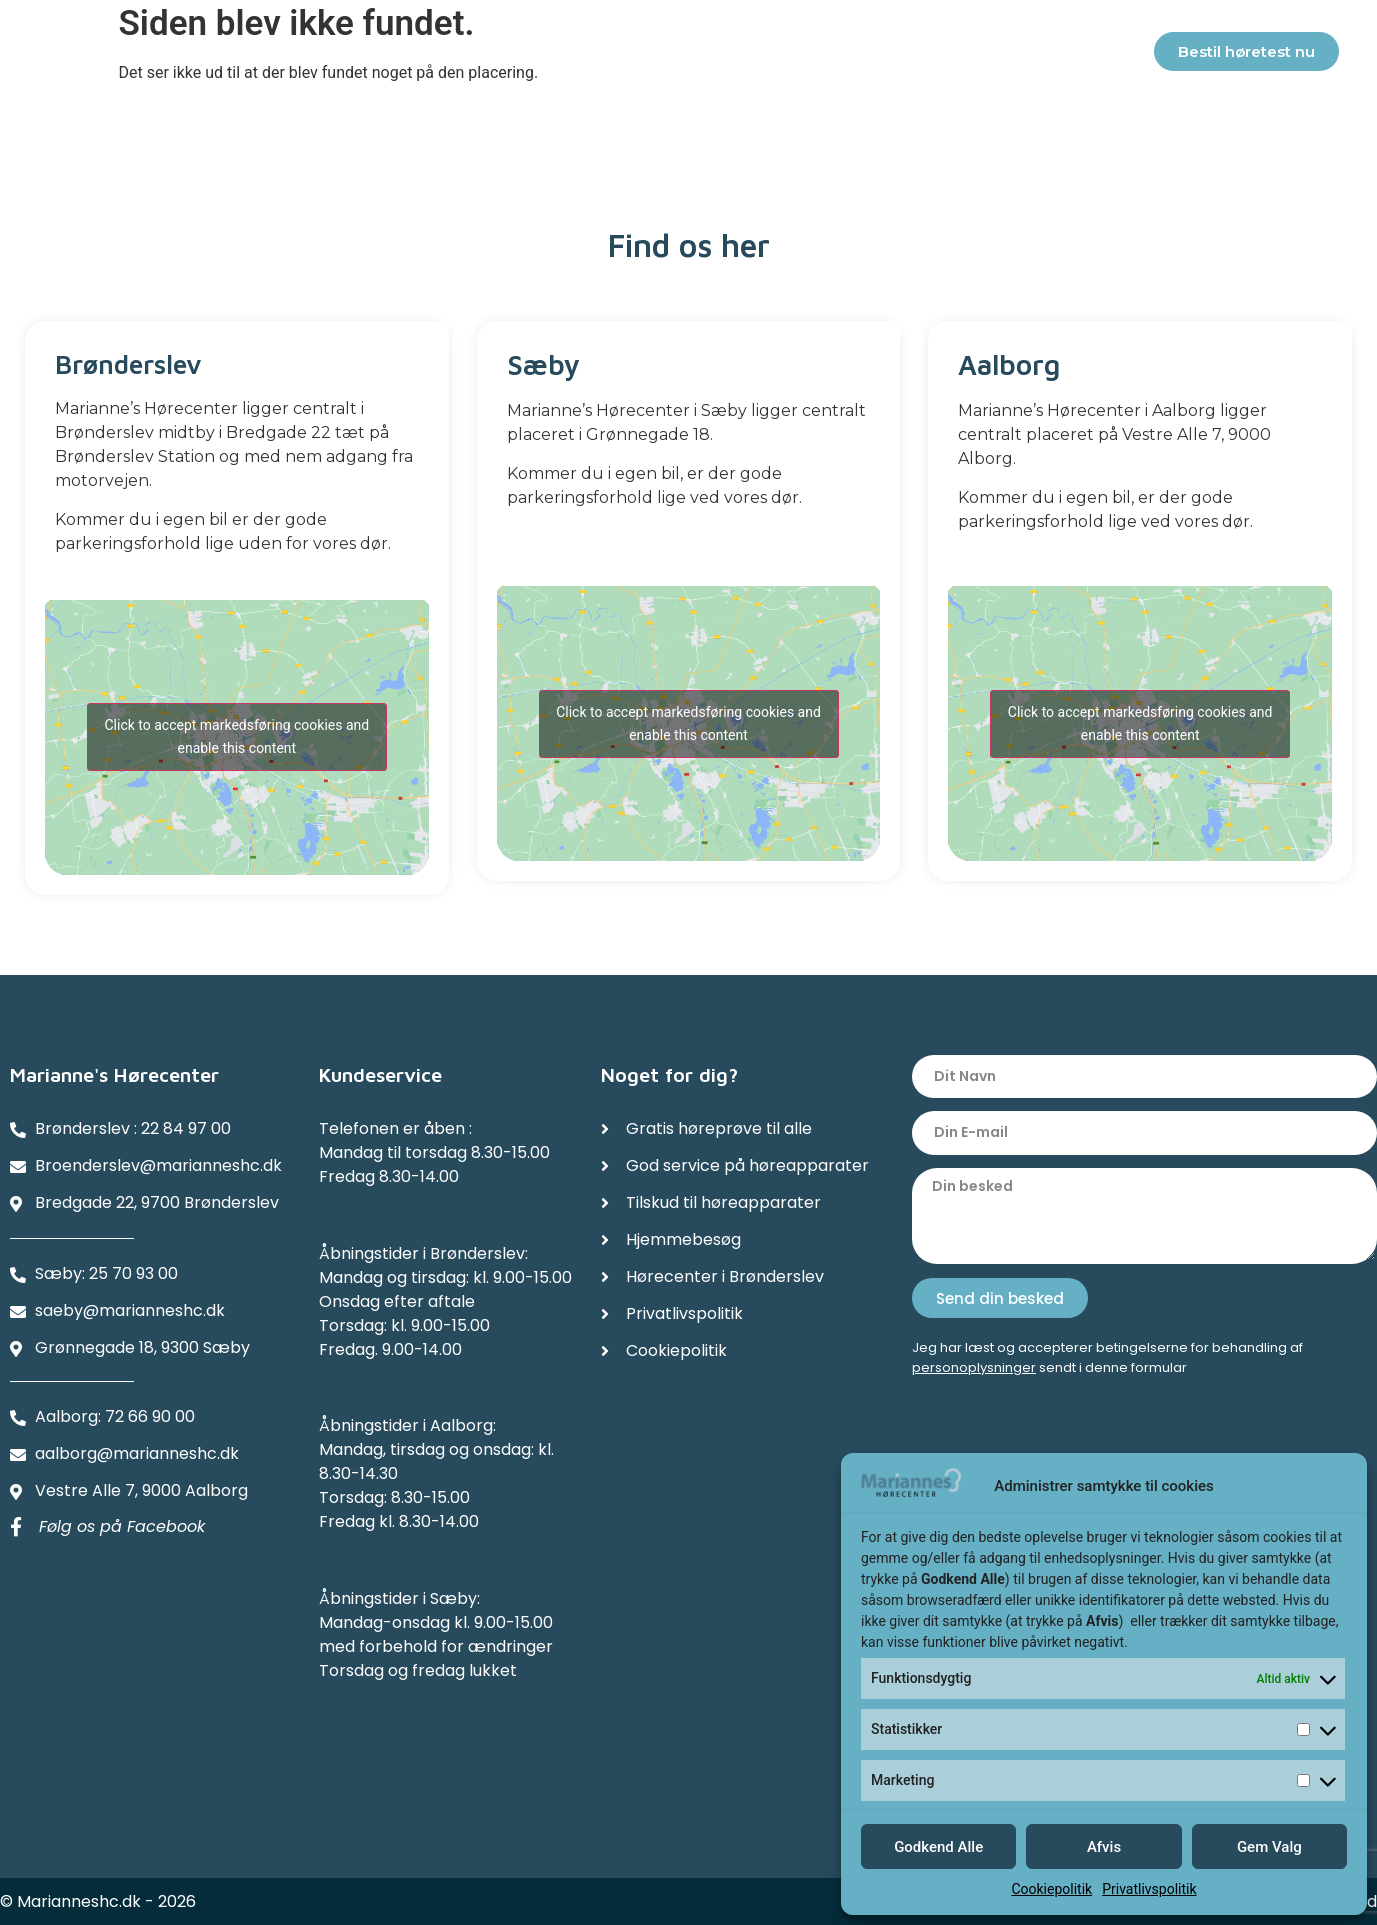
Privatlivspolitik (1149, 1889)
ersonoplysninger (978, 1367)
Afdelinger (947, 55)
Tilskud (543, 54)
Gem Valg (1269, 1847)
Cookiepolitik (1051, 1889)
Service (446, 54)
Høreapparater (312, 55)
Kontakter (1086, 55)
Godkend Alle (938, 1847)
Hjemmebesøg (670, 54)
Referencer (812, 54)
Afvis (1104, 1847)
